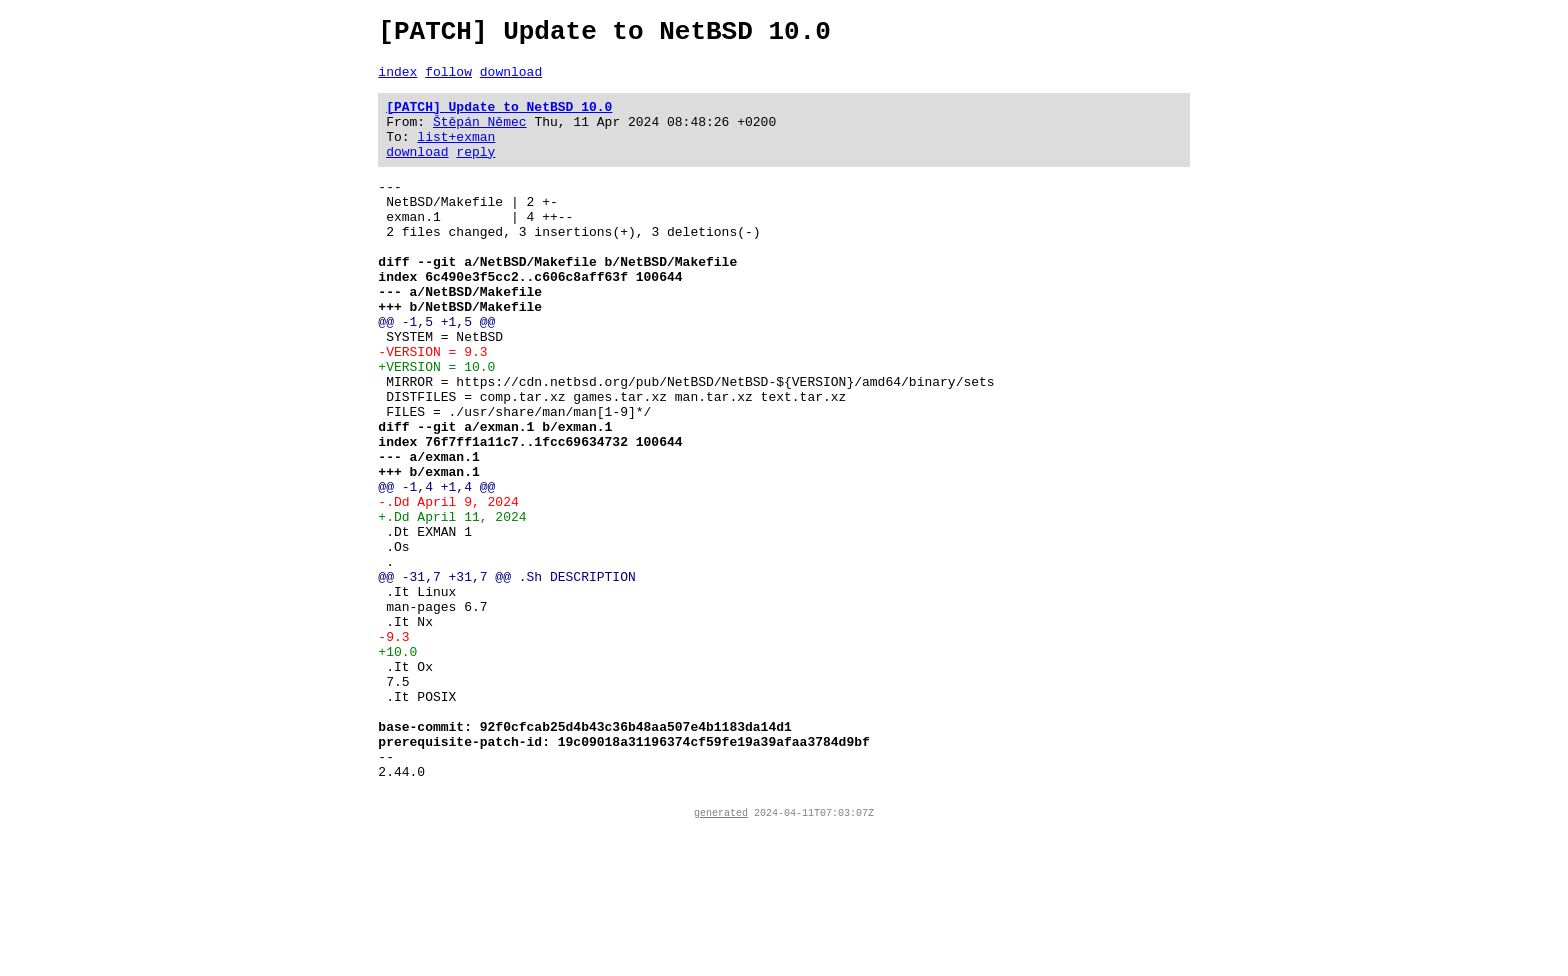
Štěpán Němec (480, 136)
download (511, 80)
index (397, 80)
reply (475, 172)
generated (721, 959)
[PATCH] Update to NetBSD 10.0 (499, 118)
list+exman (456, 154)
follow (448, 80)
